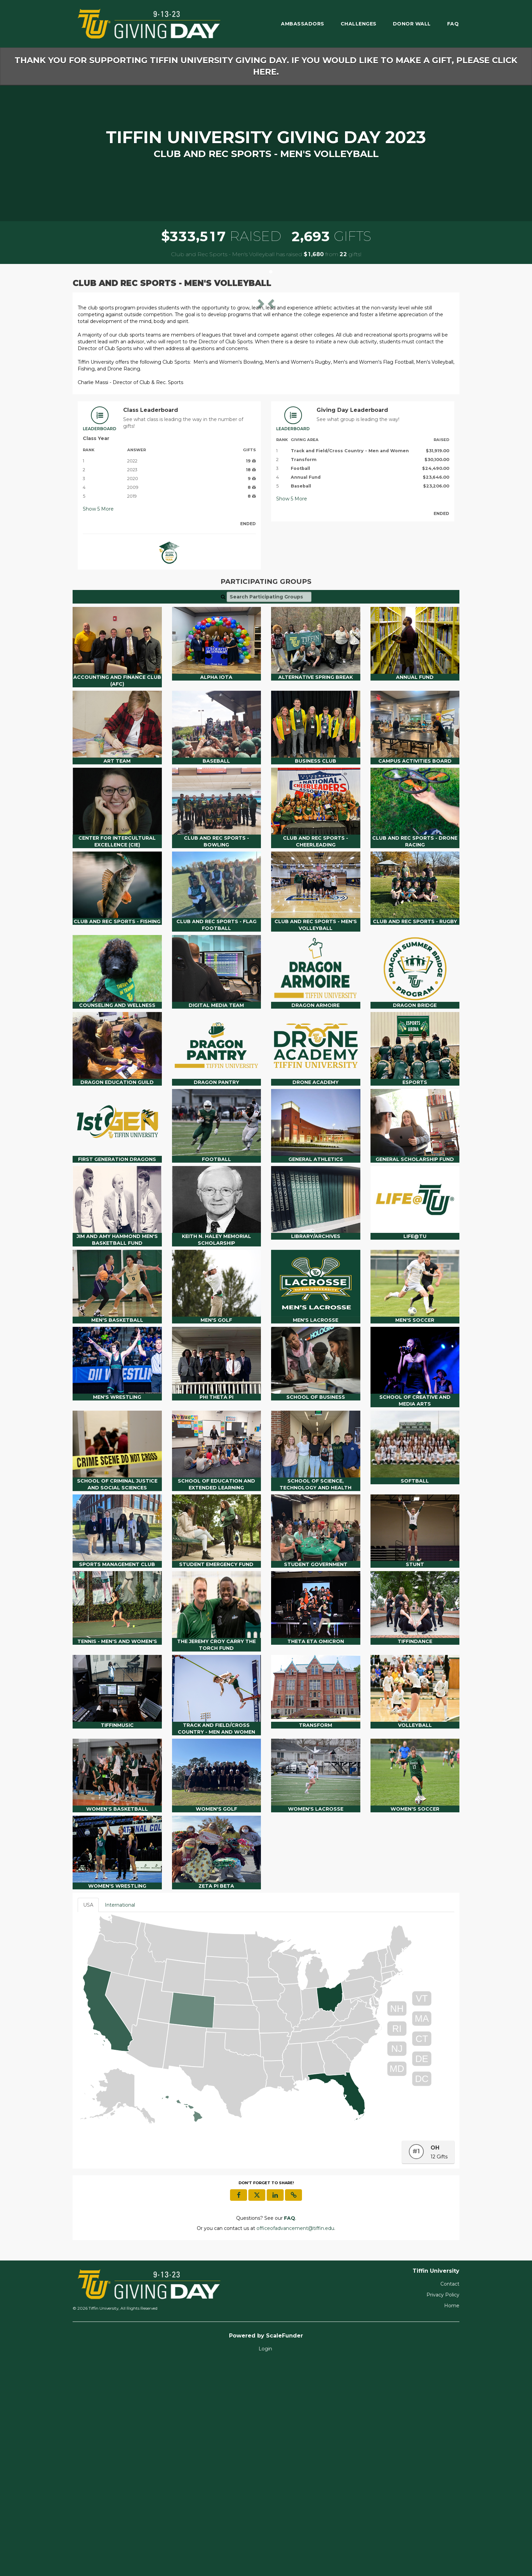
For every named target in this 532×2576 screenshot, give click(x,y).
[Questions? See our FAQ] (289, 2429)
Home (451, 2517)
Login (265, 2560)
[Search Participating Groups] (269, 808)
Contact (449, 2496)
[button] (106, 404)
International (120, 2117)
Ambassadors (302, 24)
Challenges (359, 24)
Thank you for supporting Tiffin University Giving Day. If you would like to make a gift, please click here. (266, 66)
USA (88, 2117)
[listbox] (266, 403)
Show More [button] (98, 721)
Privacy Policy (442, 2506)
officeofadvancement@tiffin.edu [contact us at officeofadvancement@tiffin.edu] (295, 2440)
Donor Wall (412, 24)
